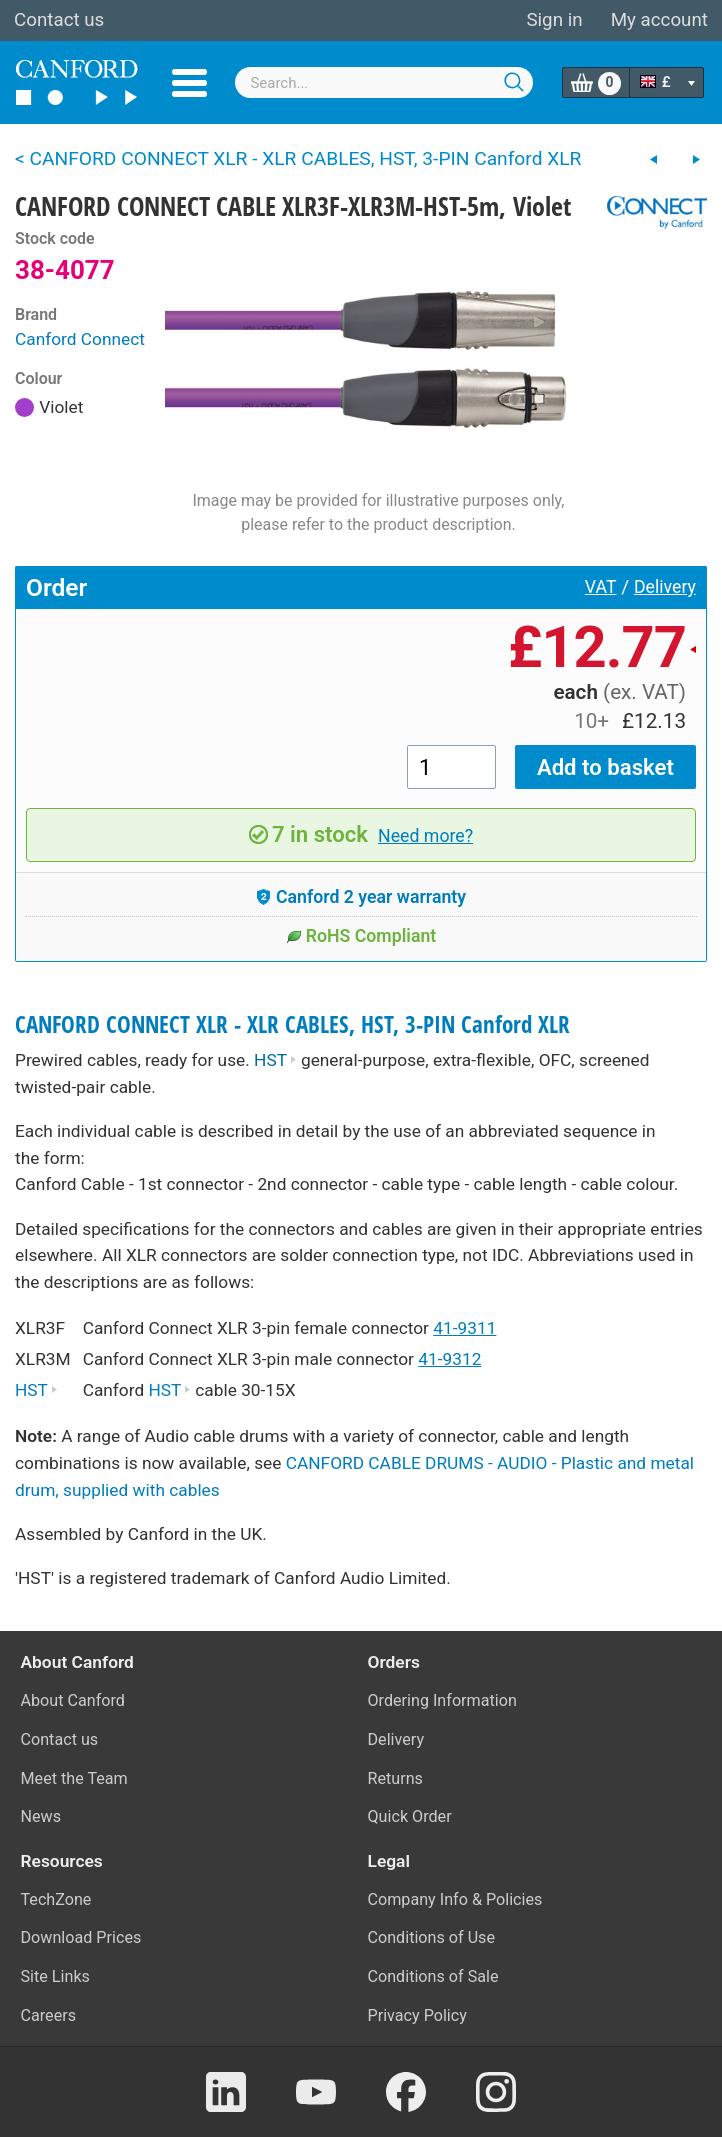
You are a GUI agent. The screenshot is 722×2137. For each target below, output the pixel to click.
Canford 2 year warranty (361, 897)
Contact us (59, 20)
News (41, 1816)
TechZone (56, 1899)
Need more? (425, 836)
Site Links (55, 1976)
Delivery (665, 587)
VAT (601, 587)
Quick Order (410, 1816)
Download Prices (81, 1937)
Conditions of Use (432, 1937)
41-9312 (449, 1359)
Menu (189, 83)
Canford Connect (80, 339)
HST (275, 1060)
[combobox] (384, 82)
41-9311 (464, 1328)
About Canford (73, 1700)
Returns (395, 1778)
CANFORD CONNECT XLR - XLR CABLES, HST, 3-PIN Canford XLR (292, 1024)
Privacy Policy (417, 2015)
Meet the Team (74, 1778)
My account (659, 20)
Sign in (554, 20)
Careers (49, 2015)
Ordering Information (442, 1700)
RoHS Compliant (361, 936)
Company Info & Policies (455, 1899)
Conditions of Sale (433, 1976)
